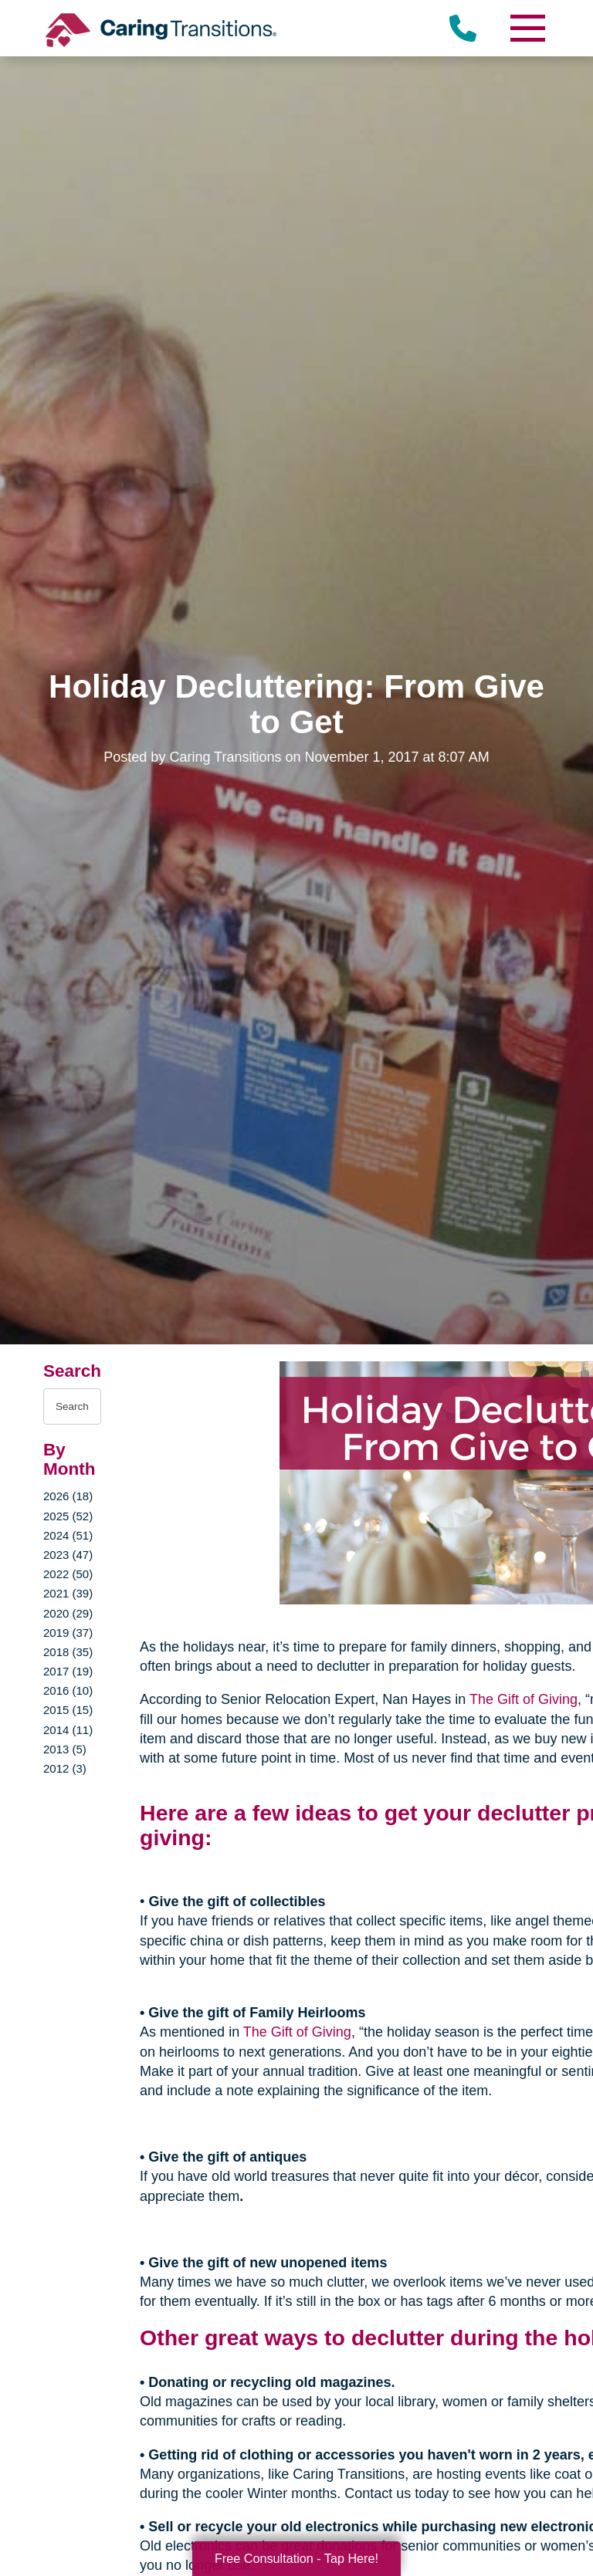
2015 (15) (68, 1709)
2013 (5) (64, 1749)
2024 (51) (68, 1535)
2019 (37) (68, 1632)
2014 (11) (68, 1729)
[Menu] (526, 28)
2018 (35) (68, 1651)
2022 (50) (68, 1573)
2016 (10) (68, 1690)
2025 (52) (68, 1516)
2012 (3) (64, 1768)
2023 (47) (68, 1554)
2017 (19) (68, 1671)
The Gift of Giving (523, 1699)
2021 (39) (68, 1593)
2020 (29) (68, 1613)
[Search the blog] (72, 1406)
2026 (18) (68, 1496)
